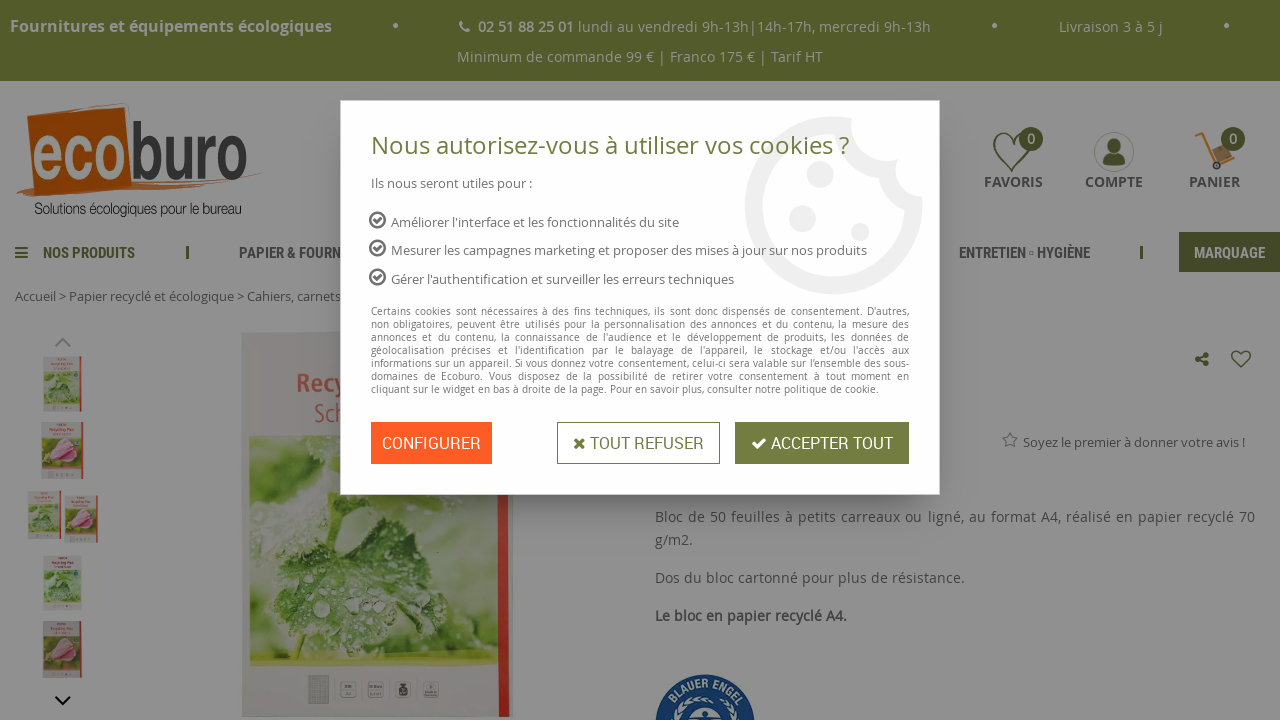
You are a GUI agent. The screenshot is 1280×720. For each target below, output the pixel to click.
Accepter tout (822, 443)
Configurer (431, 443)
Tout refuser (638, 443)
